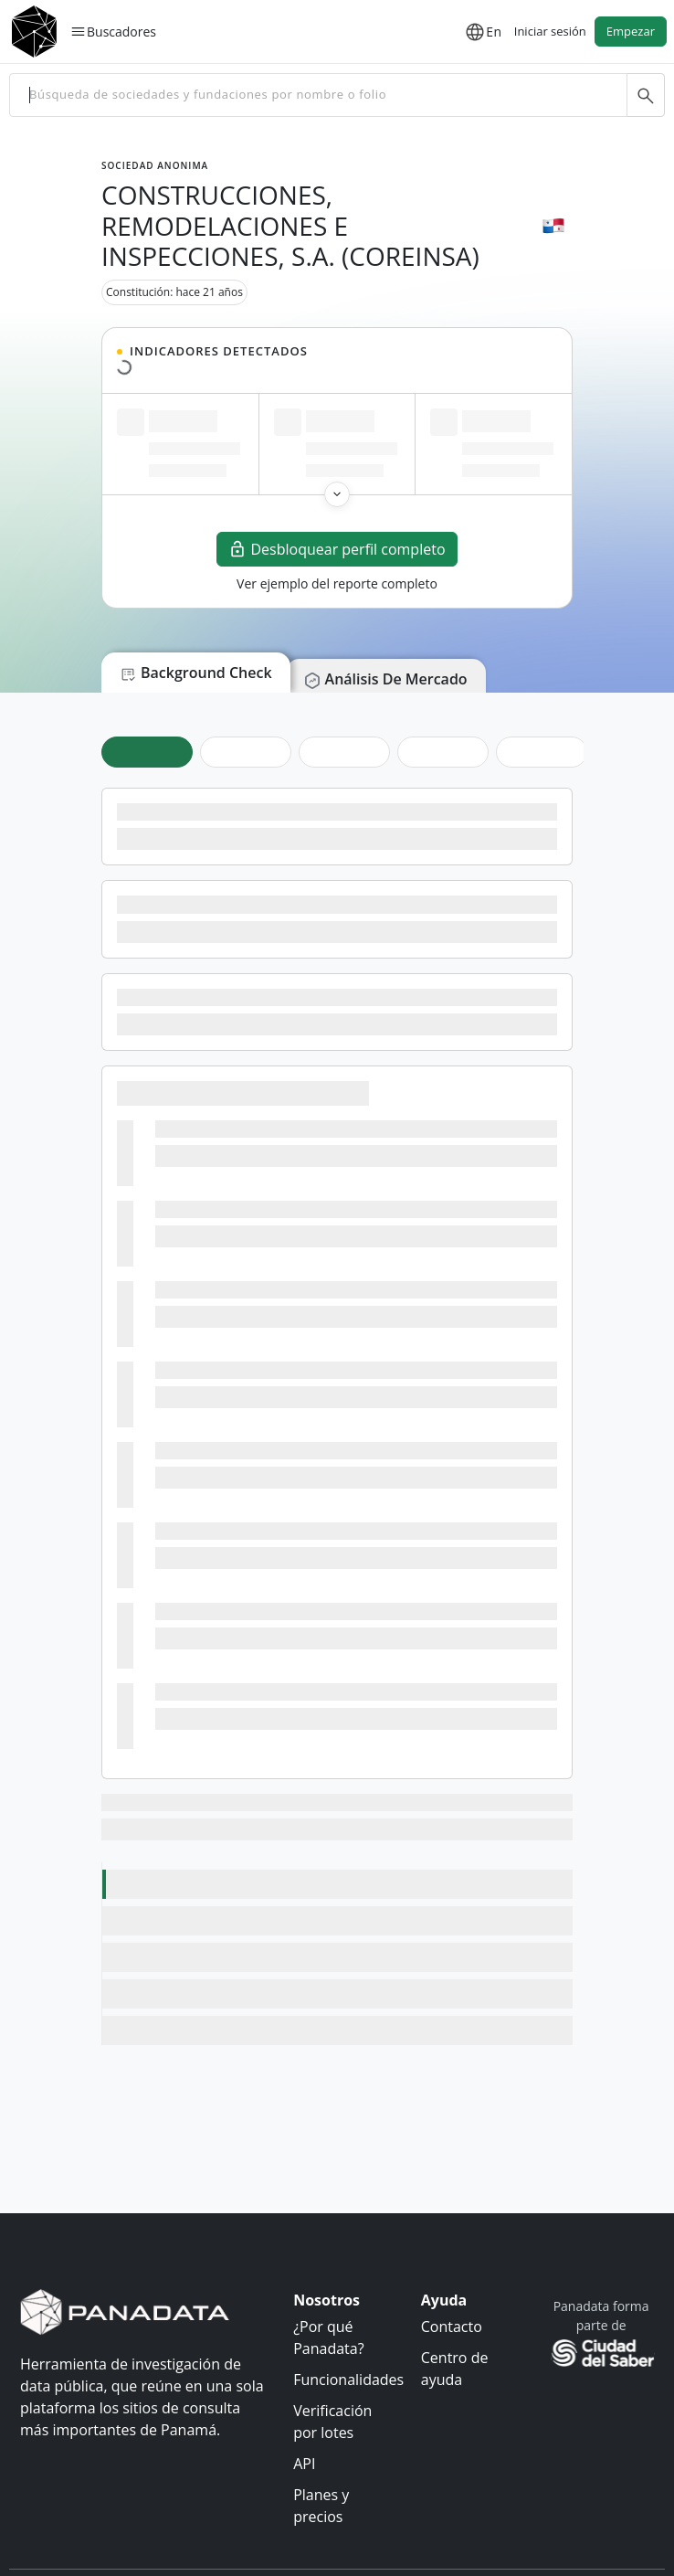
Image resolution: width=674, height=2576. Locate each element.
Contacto (451, 2326)
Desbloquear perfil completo (336, 549)
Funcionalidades (348, 2379)
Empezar (630, 31)
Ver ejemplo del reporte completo (337, 583)
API (304, 2464)
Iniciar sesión (550, 31)
